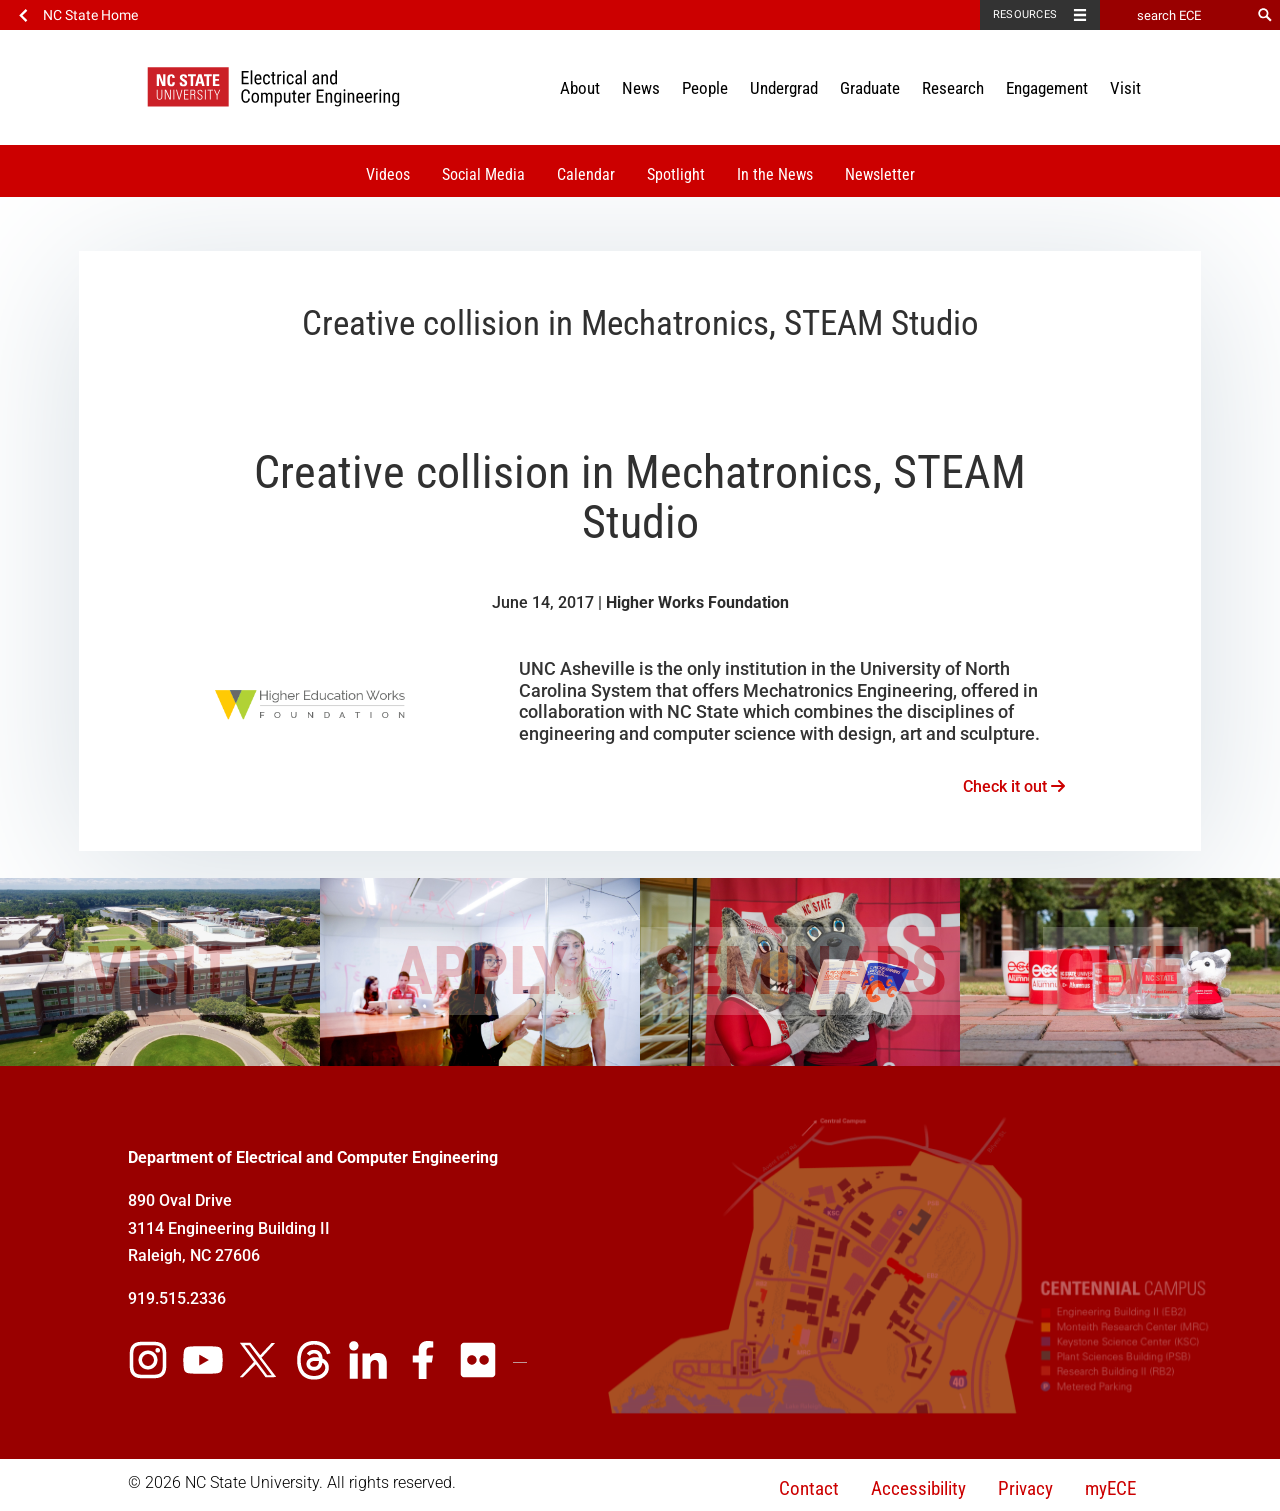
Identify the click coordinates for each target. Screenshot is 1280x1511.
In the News (775, 174)
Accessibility (918, 1488)
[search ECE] (1175, 15)
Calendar (586, 174)
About (580, 88)
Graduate (870, 88)
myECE (1110, 1488)
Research (953, 88)
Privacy (1025, 1488)
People (705, 88)
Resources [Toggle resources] (1025, 14)
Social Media (483, 174)
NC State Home (90, 15)
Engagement (1047, 88)
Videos (388, 174)
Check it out (1014, 786)
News (641, 88)
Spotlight (676, 174)
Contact (809, 1488)
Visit (1125, 88)
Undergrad (784, 88)
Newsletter (880, 174)
